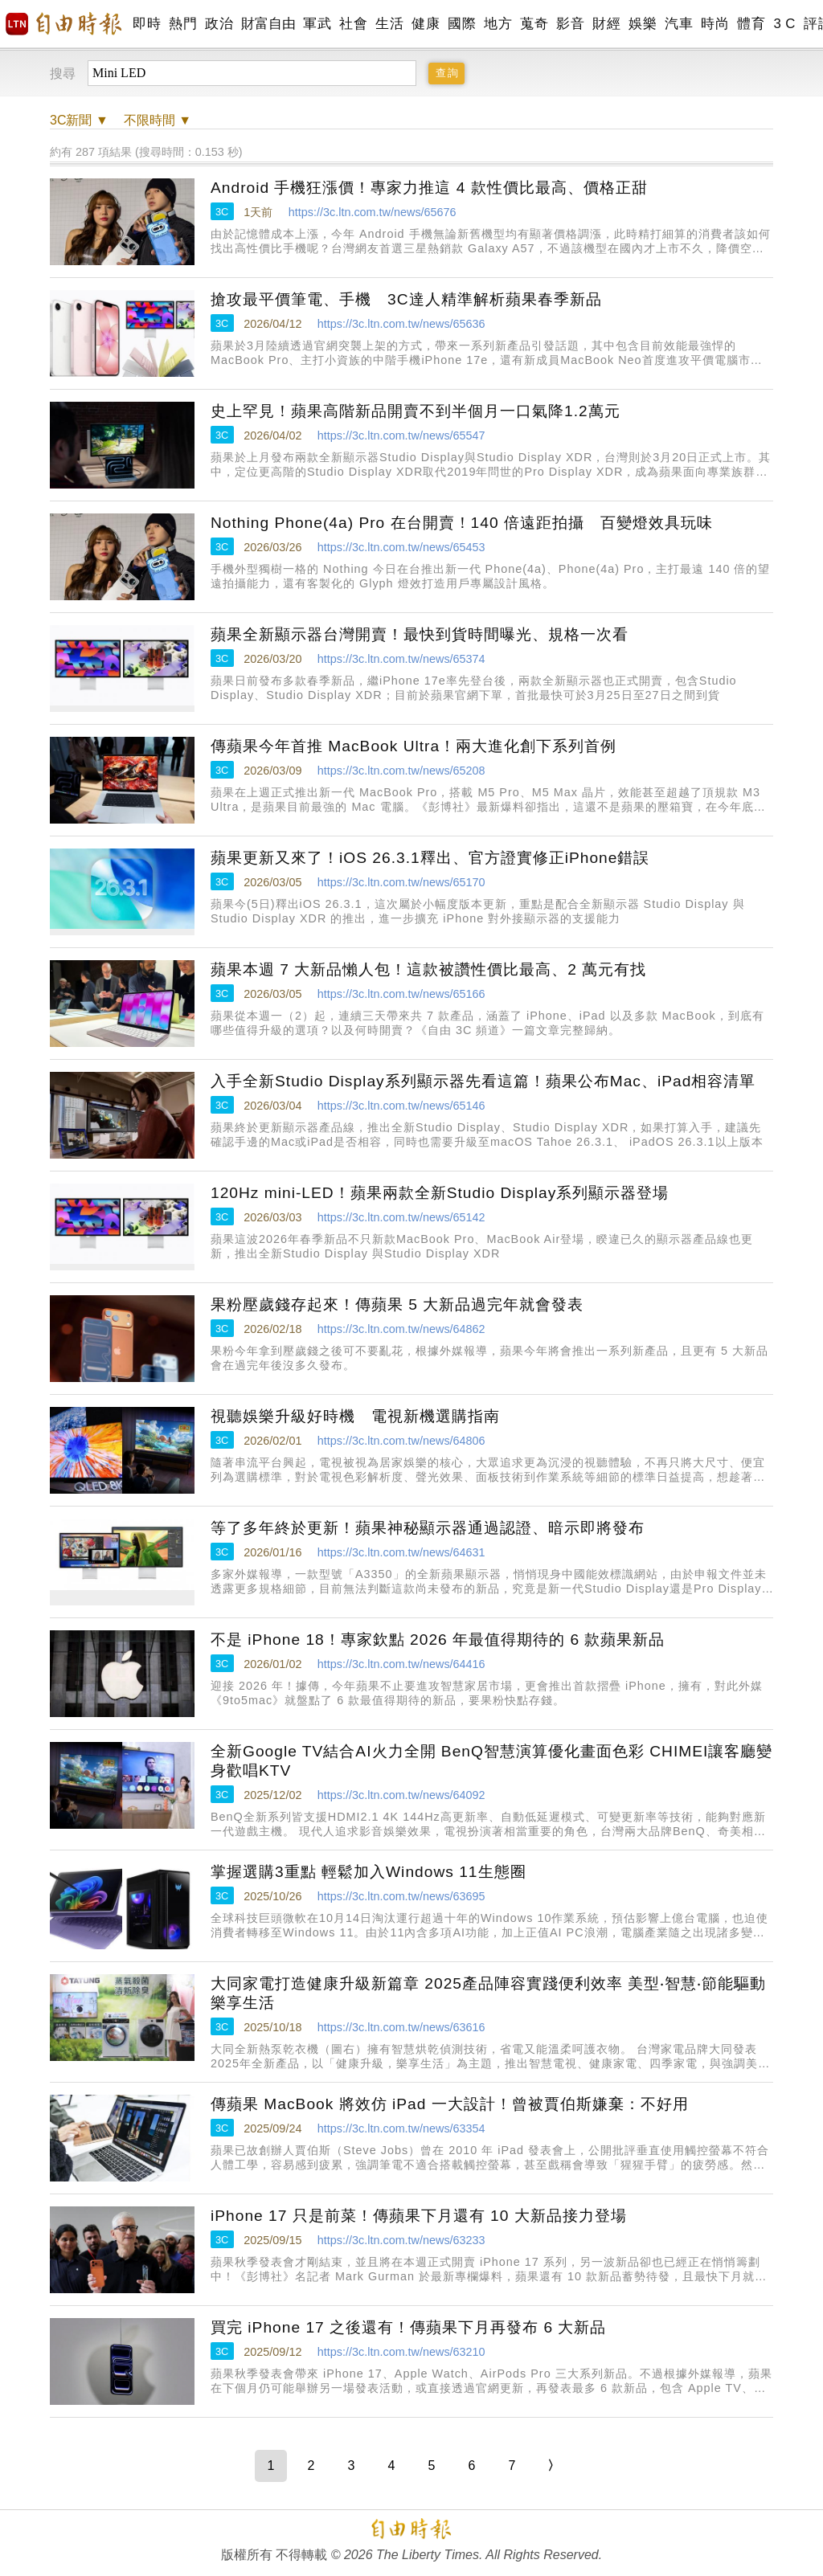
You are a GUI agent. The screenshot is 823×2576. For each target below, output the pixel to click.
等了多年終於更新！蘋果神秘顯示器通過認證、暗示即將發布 (428, 1527)
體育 (751, 23)
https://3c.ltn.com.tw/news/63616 (401, 2027)
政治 (219, 23)
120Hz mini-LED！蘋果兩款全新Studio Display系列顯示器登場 (440, 1192)
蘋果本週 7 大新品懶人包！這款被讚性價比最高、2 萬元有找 (428, 969)
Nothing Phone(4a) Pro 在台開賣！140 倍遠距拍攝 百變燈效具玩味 (462, 522)
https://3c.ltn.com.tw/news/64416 (401, 1664)
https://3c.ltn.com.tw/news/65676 (373, 212)
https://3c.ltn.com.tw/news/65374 (401, 658)
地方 (498, 23)
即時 (147, 23)
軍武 (317, 23)
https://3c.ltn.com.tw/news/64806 (401, 1440)
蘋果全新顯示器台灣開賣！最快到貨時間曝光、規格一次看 (420, 634)
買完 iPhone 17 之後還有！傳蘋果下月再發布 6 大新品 (408, 2327)
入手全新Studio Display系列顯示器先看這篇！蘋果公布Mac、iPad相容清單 (483, 1081)
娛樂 (643, 23)
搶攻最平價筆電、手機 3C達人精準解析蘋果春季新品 (406, 299)
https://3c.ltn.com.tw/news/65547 (401, 435)
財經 (606, 23)
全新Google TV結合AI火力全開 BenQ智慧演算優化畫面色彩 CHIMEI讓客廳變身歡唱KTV (491, 1761)
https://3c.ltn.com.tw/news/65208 (401, 770)
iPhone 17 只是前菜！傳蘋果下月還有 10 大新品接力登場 (419, 2215)
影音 (570, 23)
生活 (389, 23)
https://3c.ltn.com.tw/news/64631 (401, 1552)
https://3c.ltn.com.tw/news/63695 (401, 1896)
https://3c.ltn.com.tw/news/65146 (401, 1105)
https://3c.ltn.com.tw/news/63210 (401, 2351)
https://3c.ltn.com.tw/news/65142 (401, 1217)
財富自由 (268, 23)
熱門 (183, 23)
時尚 (715, 23)
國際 (462, 23)
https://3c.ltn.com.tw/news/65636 (401, 323)
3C (221, 212)
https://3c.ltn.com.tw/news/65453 (401, 547)
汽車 (679, 23)
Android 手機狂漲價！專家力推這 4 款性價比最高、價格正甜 (429, 187)
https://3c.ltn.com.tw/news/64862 (401, 1329)
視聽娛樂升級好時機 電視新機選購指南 (355, 1416)
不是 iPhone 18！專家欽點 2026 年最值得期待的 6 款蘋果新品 (438, 1639)
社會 (353, 23)
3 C (784, 23)
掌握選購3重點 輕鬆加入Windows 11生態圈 (368, 1871)
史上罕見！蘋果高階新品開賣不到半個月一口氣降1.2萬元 (415, 411)
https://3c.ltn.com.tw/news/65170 (401, 882)
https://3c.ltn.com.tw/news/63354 (401, 2128)
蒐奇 (534, 23)
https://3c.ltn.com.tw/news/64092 (401, 1795)
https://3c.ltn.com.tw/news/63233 (401, 2240)
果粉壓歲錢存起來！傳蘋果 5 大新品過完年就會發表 (397, 1304)
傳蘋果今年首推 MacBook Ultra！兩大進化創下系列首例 (413, 746)
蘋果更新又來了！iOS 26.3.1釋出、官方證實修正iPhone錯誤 (430, 857)
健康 (426, 23)
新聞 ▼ (79, 120)
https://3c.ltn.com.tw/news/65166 (401, 993)
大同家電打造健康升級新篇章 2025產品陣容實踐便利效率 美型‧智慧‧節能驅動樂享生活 (488, 1993)
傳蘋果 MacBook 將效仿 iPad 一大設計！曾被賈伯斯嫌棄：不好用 (450, 2104)
